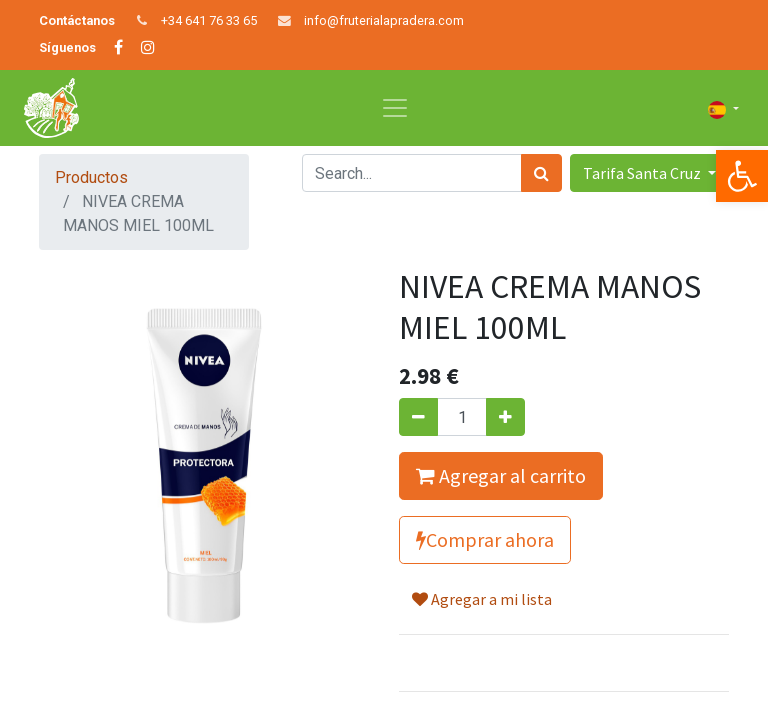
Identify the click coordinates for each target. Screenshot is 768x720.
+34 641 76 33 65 (209, 20)
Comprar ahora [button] (485, 539)
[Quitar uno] (418, 417)
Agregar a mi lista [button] (482, 599)
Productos (91, 177)
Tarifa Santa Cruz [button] (643, 173)
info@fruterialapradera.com (384, 20)
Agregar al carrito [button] (501, 475)
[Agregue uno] (505, 417)
